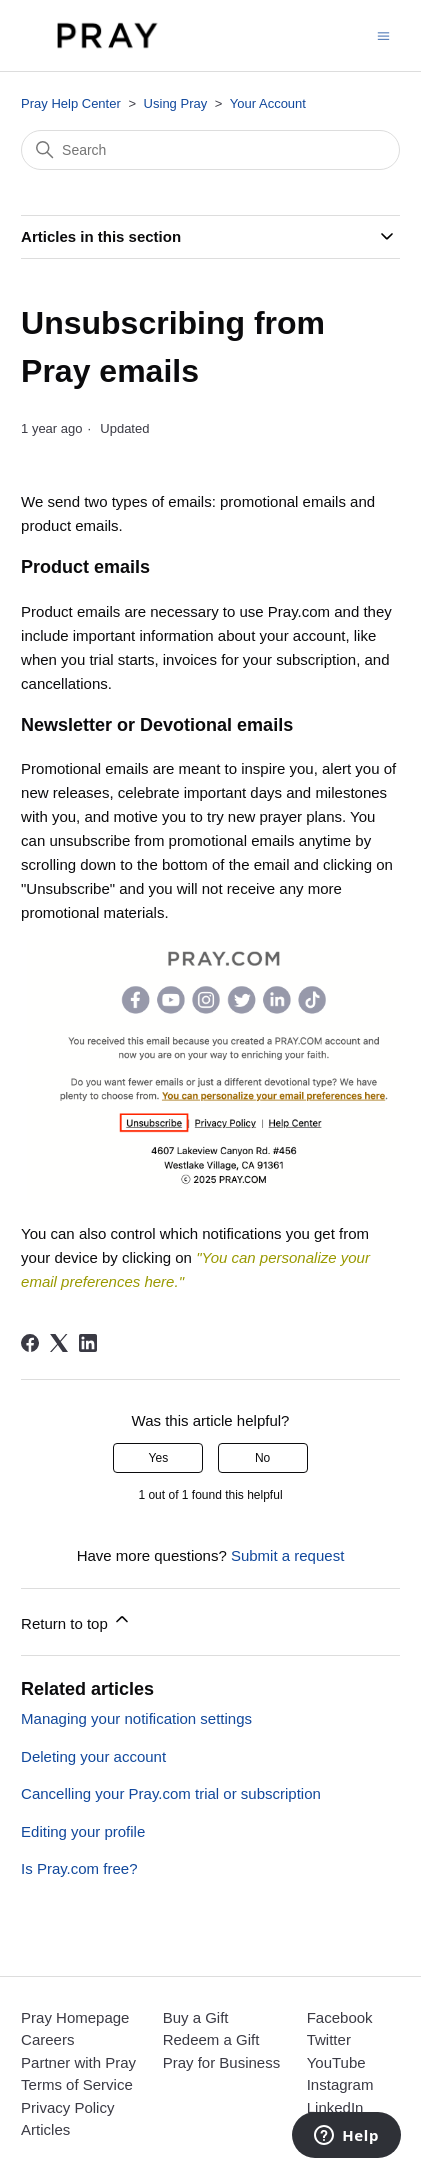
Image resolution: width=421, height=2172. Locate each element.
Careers (47, 2039)
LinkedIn (335, 2107)
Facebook (340, 2017)
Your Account (268, 103)
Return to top (76, 1620)
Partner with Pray (78, 2062)
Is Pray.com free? (79, 1868)
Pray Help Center (71, 103)
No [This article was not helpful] (262, 1458)
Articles (45, 2129)
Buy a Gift (196, 2017)
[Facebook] (30, 1343)
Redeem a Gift (211, 2039)
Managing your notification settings (136, 1718)
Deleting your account (93, 1756)
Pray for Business (222, 2062)
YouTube (336, 2062)
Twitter (329, 2039)
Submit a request (287, 1555)
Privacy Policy (67, 2107)
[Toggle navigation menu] (383, 34)
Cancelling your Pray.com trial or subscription (171, 1793)
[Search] (210, 150)
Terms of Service (77, 2084)
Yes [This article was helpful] (159, 1458)
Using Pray (176, 103)
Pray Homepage (75, 2017)
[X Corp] (59, 1343)
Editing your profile (83, 1831)
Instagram (340, 2084)
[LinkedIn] (88, 1343)
